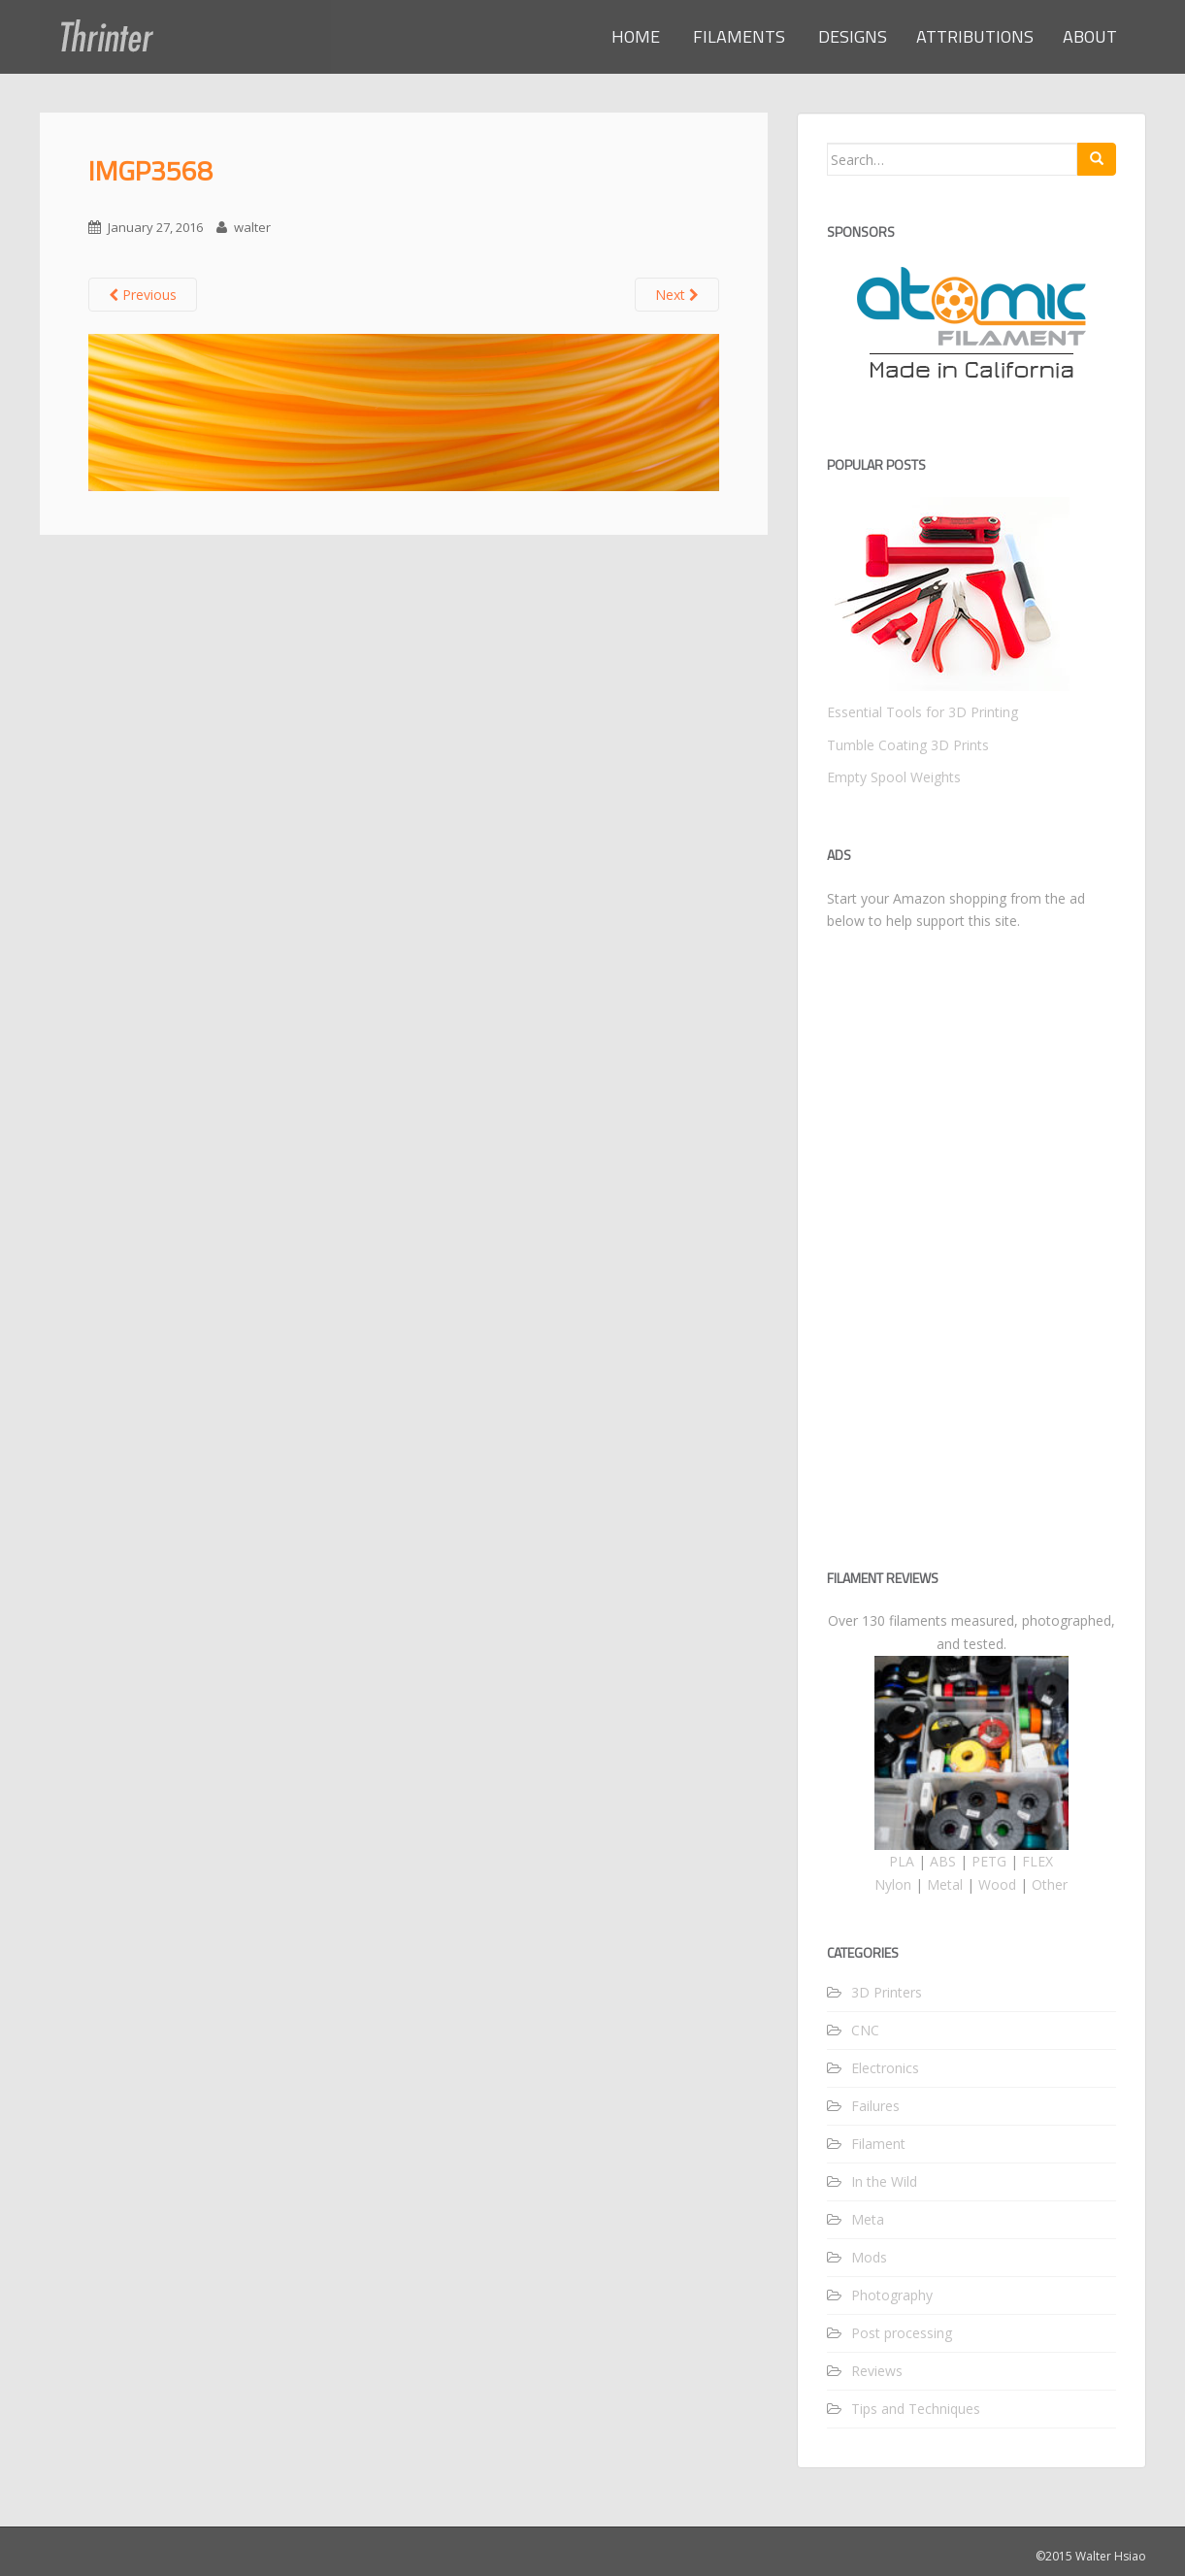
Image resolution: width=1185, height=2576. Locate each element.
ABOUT (1090, 36)
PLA (901, 1861)
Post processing (901, 2333)
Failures (875, 2106)
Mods (869, 2257)
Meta (867, 2219)
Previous (143, 294)
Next (677, 294)
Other (1050, 1884)
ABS (943, 1861)
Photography (892, 2295)
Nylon (892, 1884)
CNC (865, 2030)
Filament (878, 2143)
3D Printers (886, 1992)
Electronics (885, 2068)
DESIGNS (850, 36)
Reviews (877, 2370)
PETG (988, 1861)
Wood (997, 1884)
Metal (945, 1884)
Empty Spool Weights (894, 777)
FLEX (1037, 1861)
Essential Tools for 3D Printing (922, 712)
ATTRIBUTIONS (975, 36)
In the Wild (884, 2181)
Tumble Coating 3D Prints (908, 745)
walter (252, 227)
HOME (635, 36)
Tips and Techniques (915, 2408)
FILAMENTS (737, 36)
